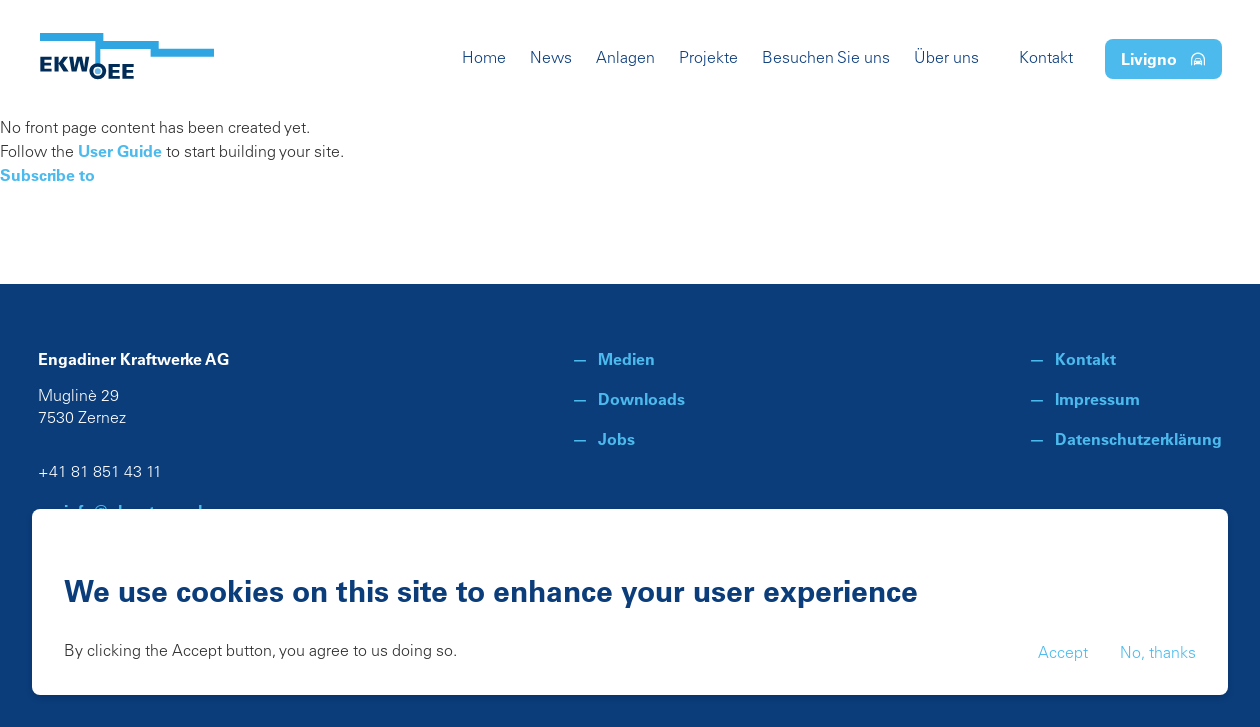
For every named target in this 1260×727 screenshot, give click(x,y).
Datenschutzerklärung (1138, 439)
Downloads (641, 399)
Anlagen (625, 59)
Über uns (946, 59)
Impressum (1097, 399)
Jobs (616, 439)
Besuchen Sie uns (826, 59)
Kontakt (1046, 59)
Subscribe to (47, 175)
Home (484, 59)
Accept (1063, 654)
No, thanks (1158, 654)
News (551, 59)
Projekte (708, 59)
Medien (626, 359)
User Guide (120, 151)
